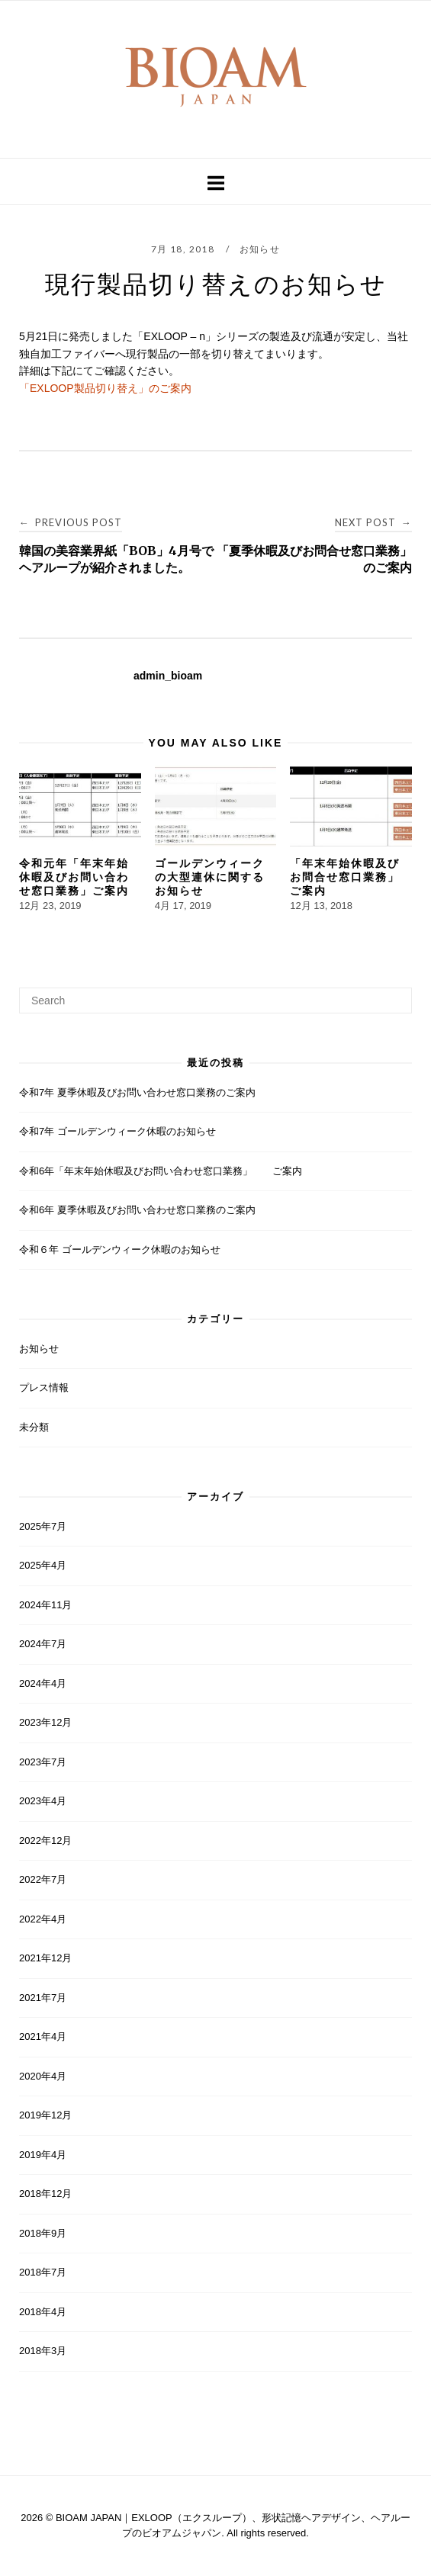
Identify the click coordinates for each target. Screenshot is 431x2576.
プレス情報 (44, 1387)
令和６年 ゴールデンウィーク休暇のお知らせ (119, 1249)
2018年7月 (42, 2272)
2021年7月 (42, 1997)
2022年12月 (45, 1840)
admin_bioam (167, 676)
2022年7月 (42, 1879)
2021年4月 (42, 2036)
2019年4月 (42, 2154)
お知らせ (260, 249)
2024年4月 (42, 1683)
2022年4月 (42, 1919)
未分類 (34, 1427)
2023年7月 (42, 1762)
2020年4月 (42, 2076)
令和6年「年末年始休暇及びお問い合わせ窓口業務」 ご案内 (160, 1171)
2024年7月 (42, 1643)
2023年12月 (45, 1722)
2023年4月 (42, 1801)
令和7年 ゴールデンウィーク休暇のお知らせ (117, 1131)
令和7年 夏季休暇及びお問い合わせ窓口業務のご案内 (137, 1092)
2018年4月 (42, 2311)
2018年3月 (42, 2350)
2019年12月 (45, 2115)
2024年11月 (45, 1605)
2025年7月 (42, 1526)
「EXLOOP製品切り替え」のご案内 (105, 388)
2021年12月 (45, 1958)
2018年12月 (45, 2193)
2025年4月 (42, 1565)
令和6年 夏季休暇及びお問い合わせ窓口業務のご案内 (137, 1210)
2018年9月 (42, 2233)
